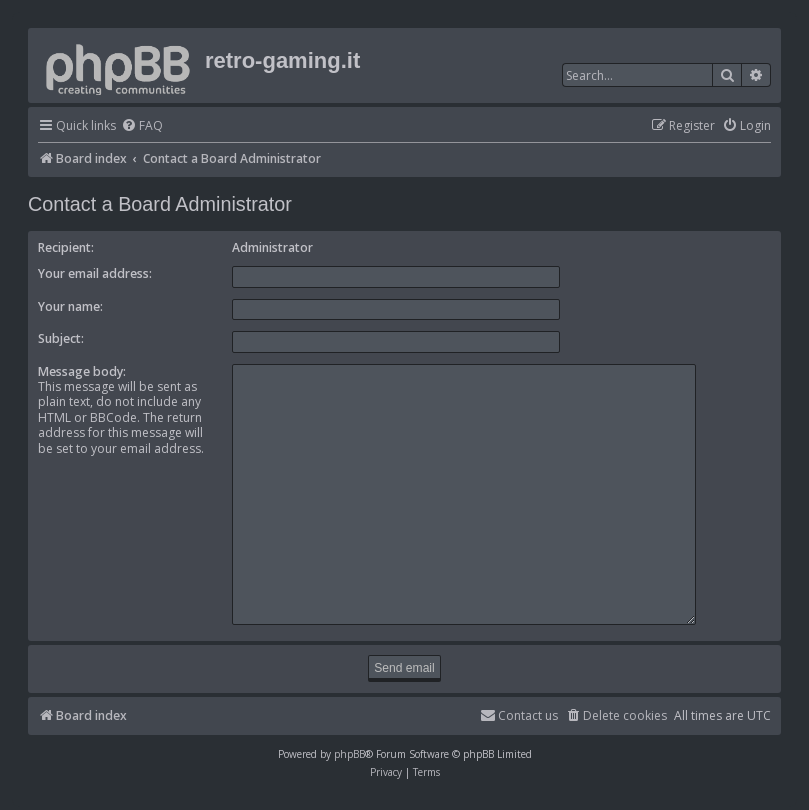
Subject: (61, 338)
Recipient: (66, 247)
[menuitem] (142, 126)
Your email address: (95, 273)
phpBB (349, 745)
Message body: (82, 371)
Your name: (70, 306)
